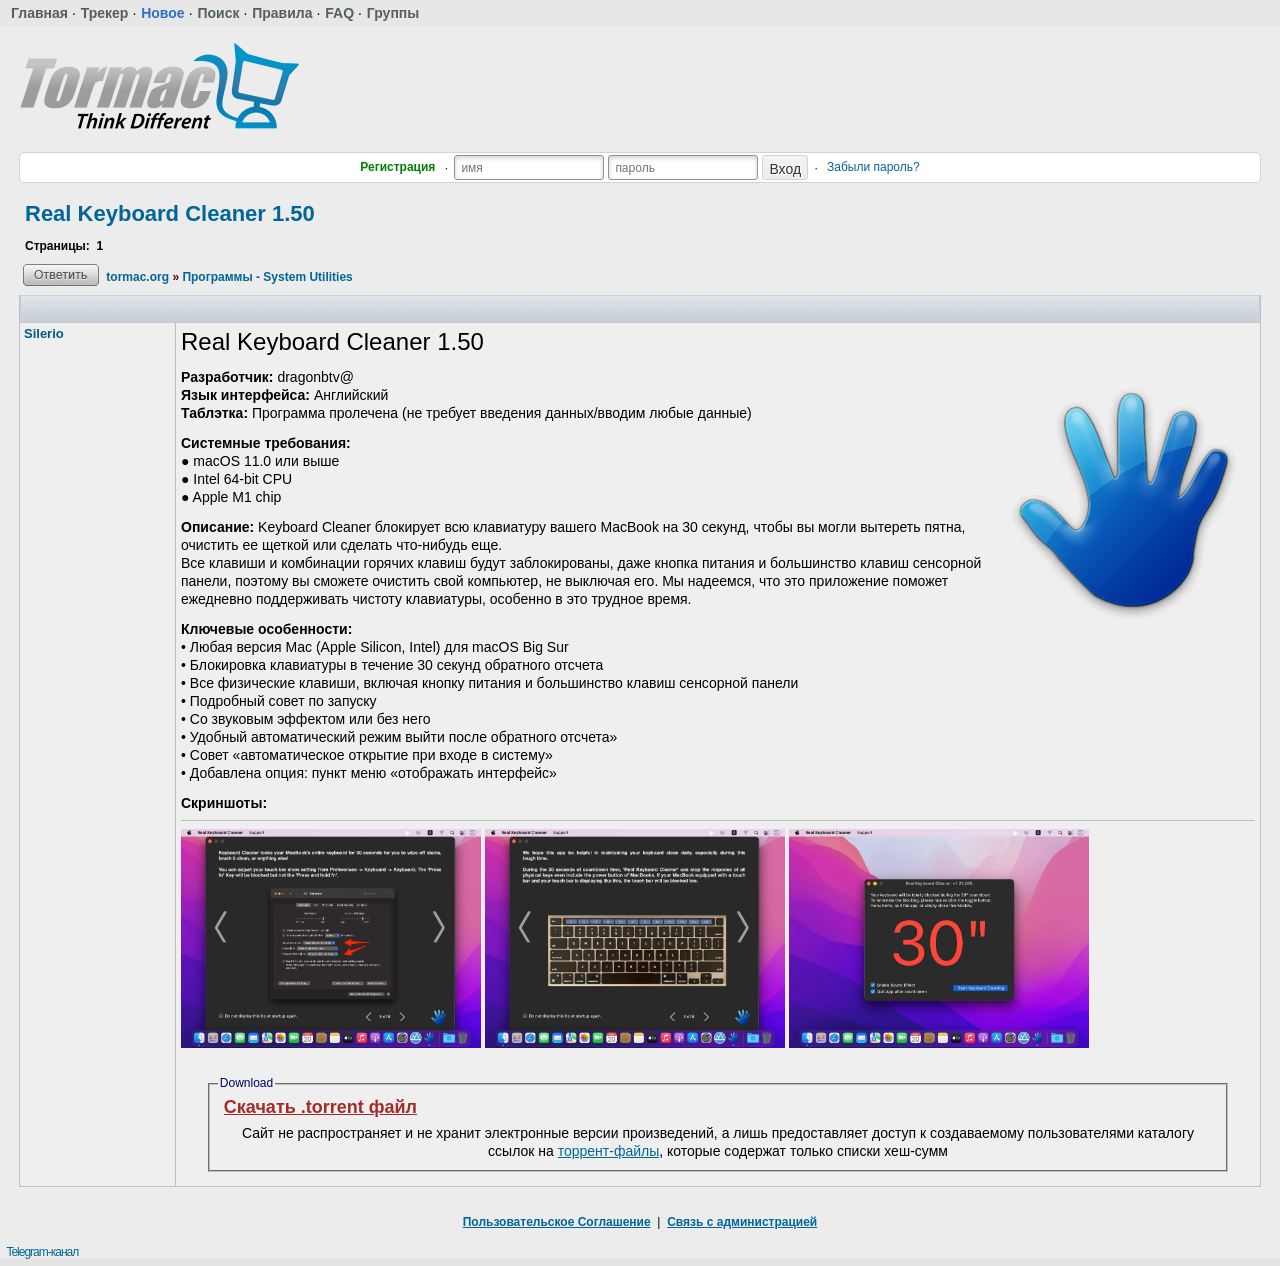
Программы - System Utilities (267, 277)
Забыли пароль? (873, 167)
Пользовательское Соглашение (557, 1222)
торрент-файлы (609, 1151)
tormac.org (137, 277)
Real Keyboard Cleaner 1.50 (170, 213)
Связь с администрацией (742, 1222)
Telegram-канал (42, 1252)
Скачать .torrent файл (320, 1107)
